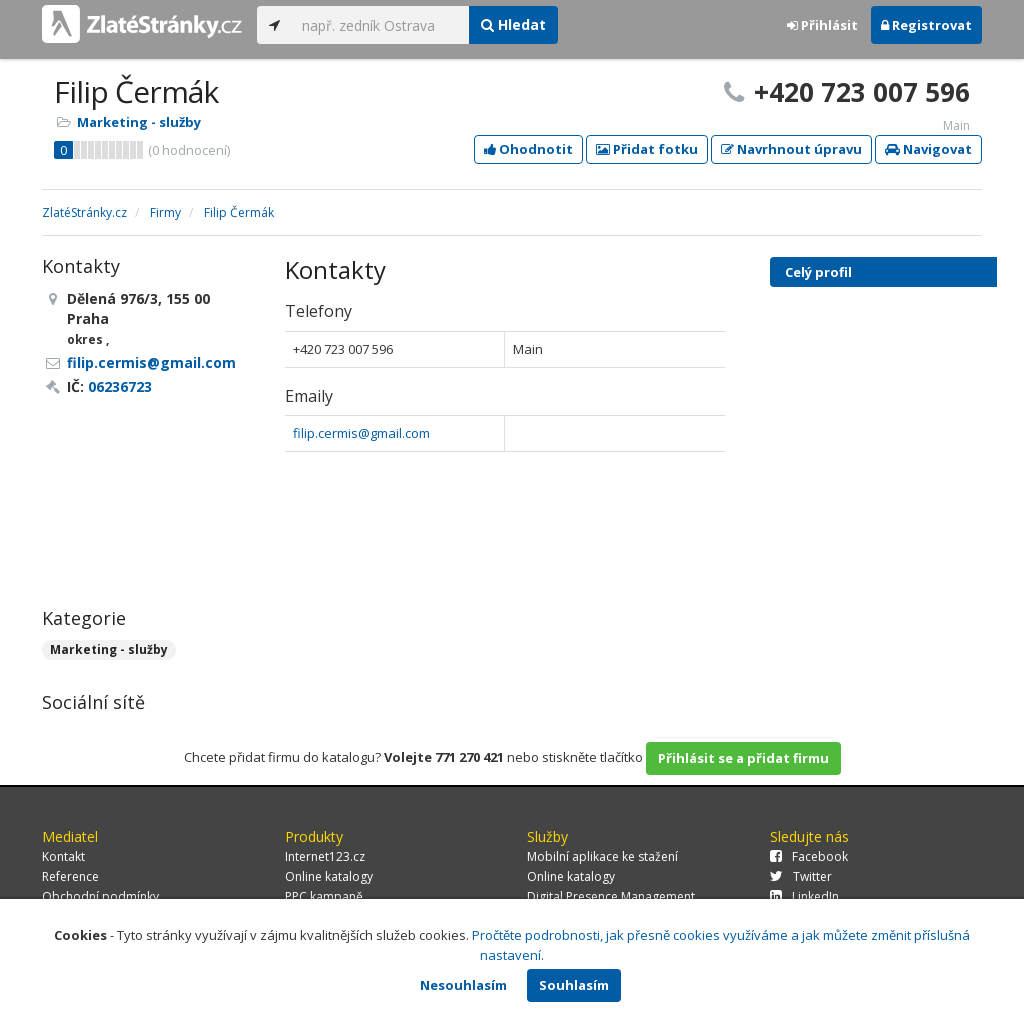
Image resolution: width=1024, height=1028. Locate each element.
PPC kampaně (324, 896)
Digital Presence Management (611, 896)
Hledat (513, 24)
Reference (70, 876)
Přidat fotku (647, 149)
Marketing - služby (139, 122)
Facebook (809, 856)
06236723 (120, 386)
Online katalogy (329, 876)
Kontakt (63, 856)
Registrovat (926, 25)
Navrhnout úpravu (791, 149)
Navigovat (928, 149)
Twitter (801, 876)
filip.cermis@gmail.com (361, 433)
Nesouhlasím (463, 985)
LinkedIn (804, 896)
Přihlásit (822, 25)
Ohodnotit (528, 149)
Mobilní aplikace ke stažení (602, 856)
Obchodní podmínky (100, 896)
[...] (380, 25)
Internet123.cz (325, 856)
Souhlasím (574, 985)
